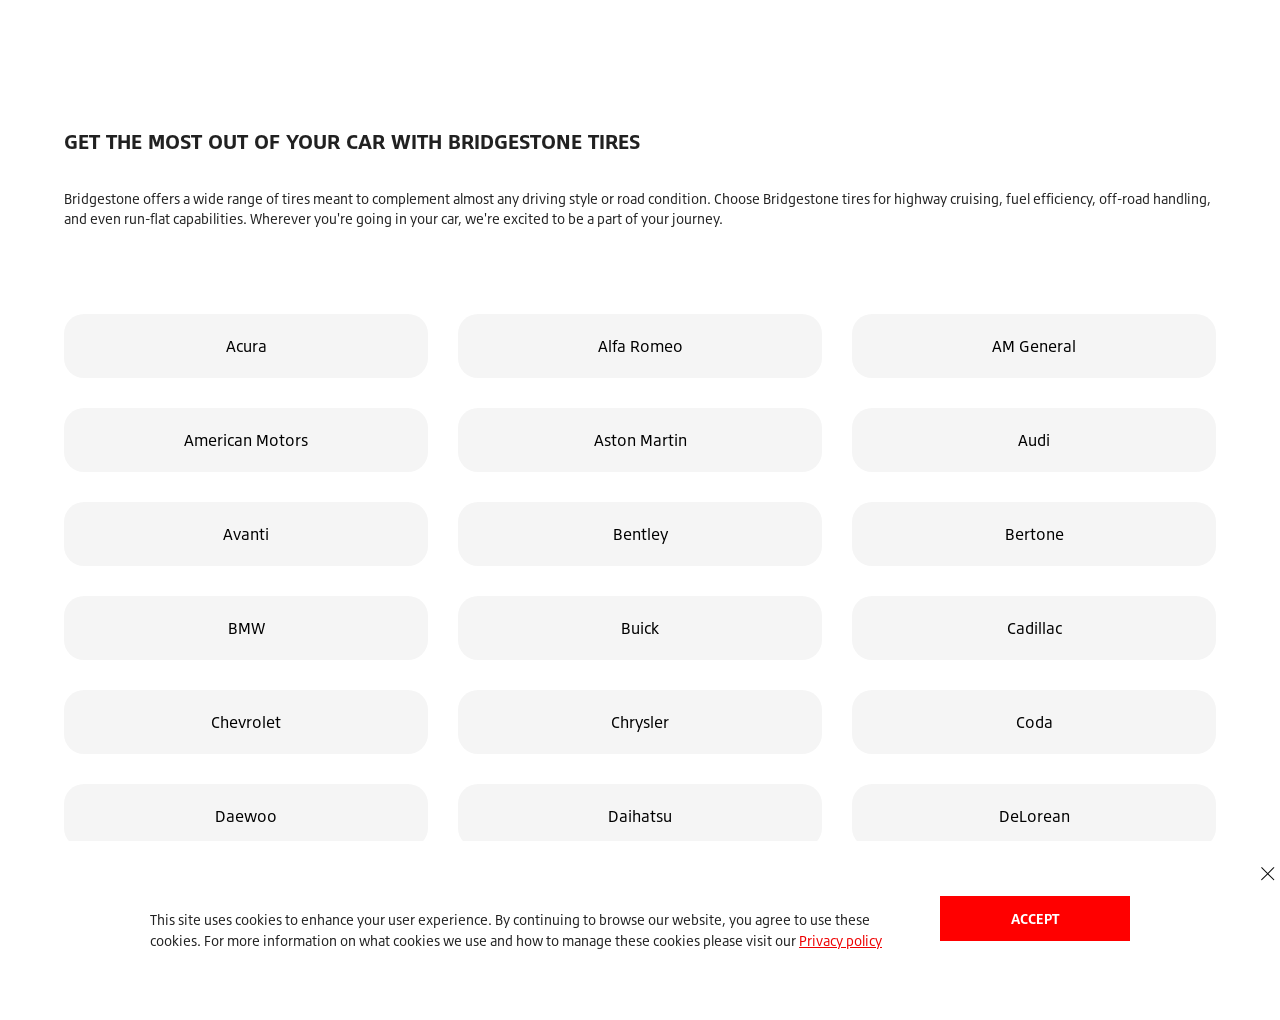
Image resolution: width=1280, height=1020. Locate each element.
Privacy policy (840, 940)
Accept (1035, 918)
